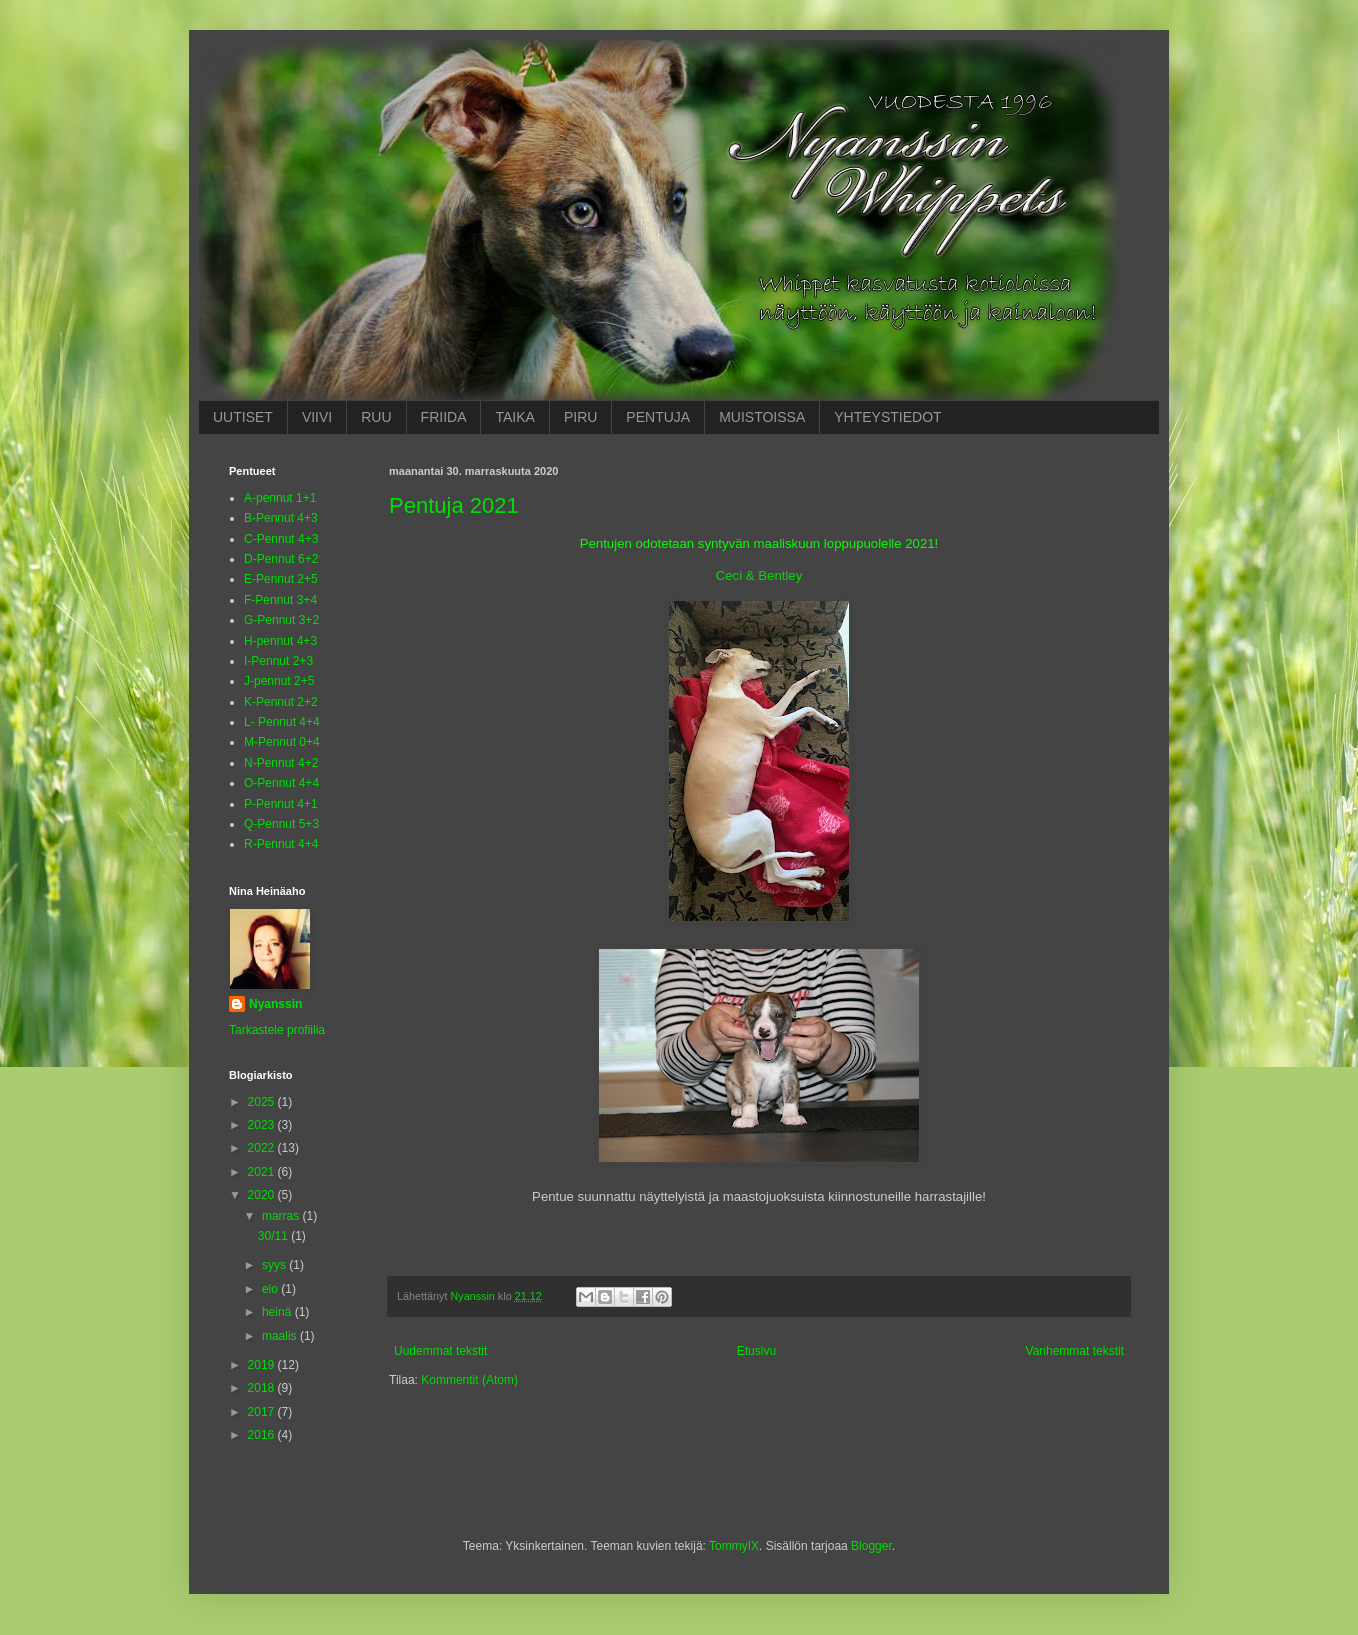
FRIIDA (444, 417)
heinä (278, 1312)
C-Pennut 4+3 (281, 539)
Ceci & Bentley (759, 575)
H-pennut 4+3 (280, 641)
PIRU (580, 417)
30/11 (274, 1236)
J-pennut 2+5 (279, 681)
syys (275, 1265)
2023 (263, 1125)
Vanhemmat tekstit (1075, 1351)
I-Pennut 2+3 (278, 661)
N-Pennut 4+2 (281, 763)
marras (282, 1216)
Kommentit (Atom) (469, 1380)
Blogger (871, 1546)
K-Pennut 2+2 (281, 702)
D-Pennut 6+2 (281, 559)
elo (271, 1289)
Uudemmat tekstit (440, 1351)
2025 (263, 1102)
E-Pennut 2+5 (281, 579)
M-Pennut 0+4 (282, 742)
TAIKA (514, 417)
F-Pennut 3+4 (280, 600)
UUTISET (243, 417)
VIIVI (317, 417)
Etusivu (756, 1351)
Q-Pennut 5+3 (281, 824)
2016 (263, 1435)
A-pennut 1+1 (280, 498)
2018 (263, 1388)
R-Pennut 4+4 (281, 844)
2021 (263, 1172)
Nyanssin (275, 1004)
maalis (281, 1336)
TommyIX (734, 1546)
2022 (263, 1148)
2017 (263, 1412)
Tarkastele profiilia (277, 1030)
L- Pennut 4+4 (282, 722)
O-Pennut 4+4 (281, 783)
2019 (263, 1365)
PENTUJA (658, 417)
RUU (376, 417)
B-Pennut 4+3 (281, 518)
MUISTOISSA (762, 417)
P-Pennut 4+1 (281, 804)
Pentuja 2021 (454, 505)
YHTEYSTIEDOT (887, 417)
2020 (263, 1195)
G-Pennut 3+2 (281, 620)
